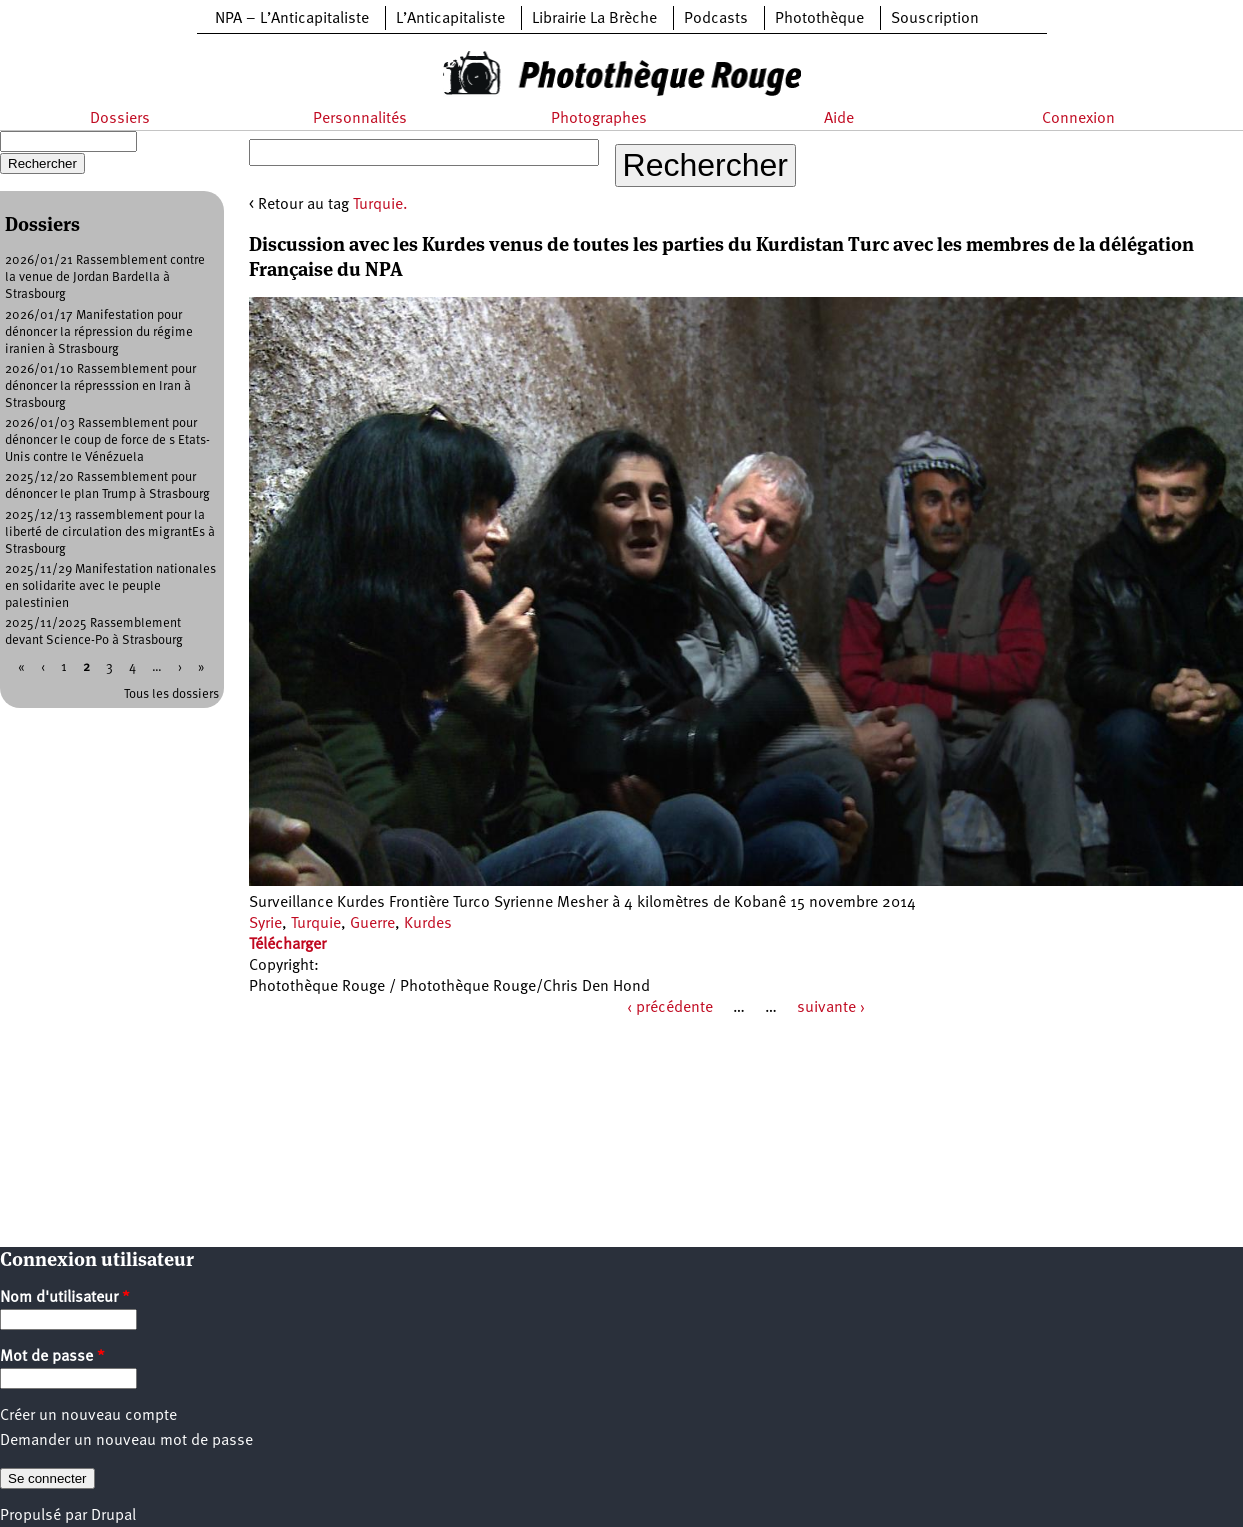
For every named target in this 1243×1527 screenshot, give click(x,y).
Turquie (316, 924)
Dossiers (120, 119)
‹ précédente (670, 1008)
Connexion (1078, 119)
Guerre (372, 924)
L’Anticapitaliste (450, 19)
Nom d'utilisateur (65, 1298)
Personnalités (360, 119)
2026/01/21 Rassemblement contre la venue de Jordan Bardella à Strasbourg (105, 277)
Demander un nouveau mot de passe (126, 1441)
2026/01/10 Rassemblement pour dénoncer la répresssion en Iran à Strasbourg (100, 386)
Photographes (599, 119)
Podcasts (716, 19)
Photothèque (819, 19)
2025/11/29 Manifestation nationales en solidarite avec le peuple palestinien (110, 586)
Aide (839, 119)
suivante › (831, 1008)
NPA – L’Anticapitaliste (292, 19)
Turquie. (380, 205)
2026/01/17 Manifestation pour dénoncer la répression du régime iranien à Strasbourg (99, 332)
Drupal (113, 1516)
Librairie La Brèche (594, 19)
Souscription (935, 19)
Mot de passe (52, 1357)
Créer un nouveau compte (88, 1416)
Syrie (265, 924)
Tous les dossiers (171, 694)
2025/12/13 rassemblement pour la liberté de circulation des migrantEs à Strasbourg (110, 532)
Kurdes (428, 924)
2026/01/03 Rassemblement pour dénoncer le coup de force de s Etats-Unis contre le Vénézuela (107, 440)
